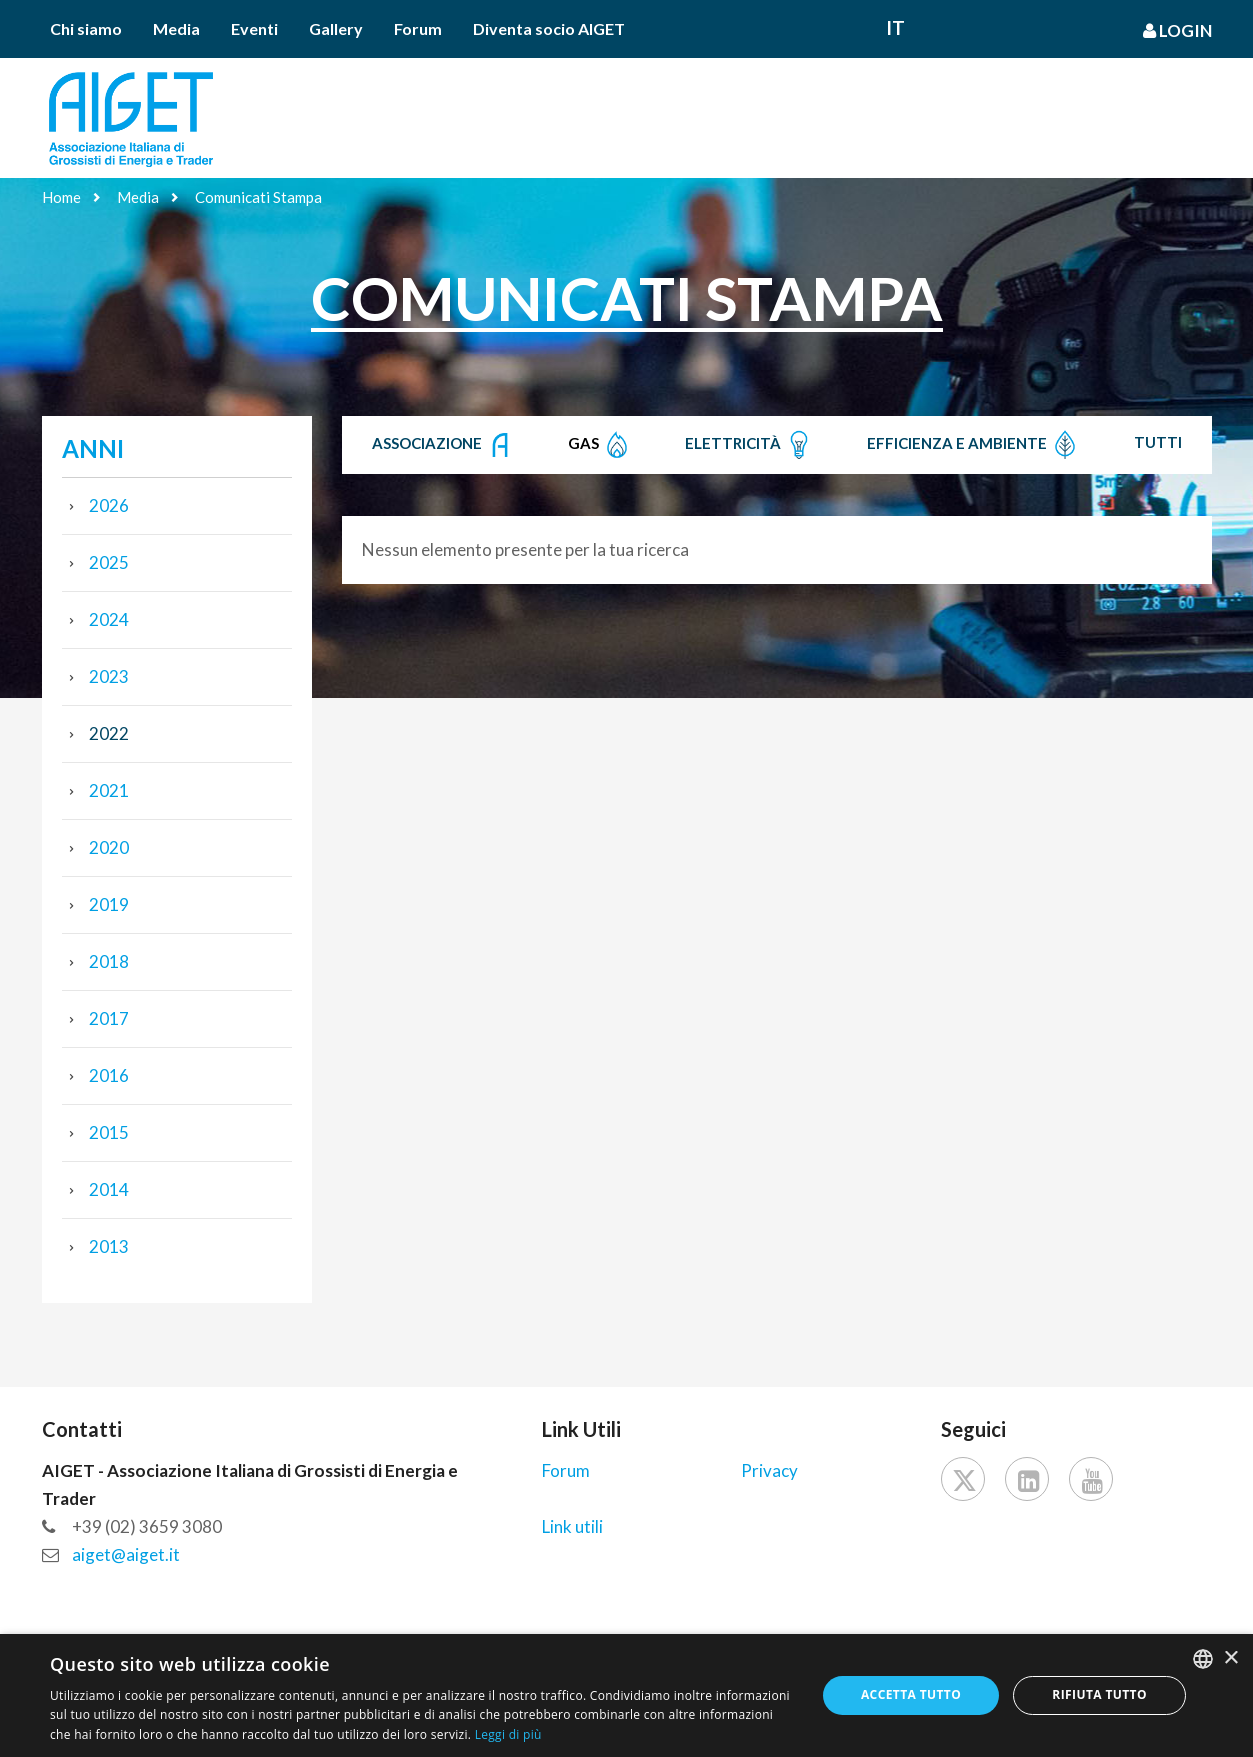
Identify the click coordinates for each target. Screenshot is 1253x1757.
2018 (109, 961)
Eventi (254, 28)
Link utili (572, 1526)
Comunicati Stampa (258, 197)
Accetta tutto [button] (911, 1694)
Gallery (336, 28)
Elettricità (749, 445)
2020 (109, 847)
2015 (109, 1132)
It (895, 27)
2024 (109, 619)
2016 (109, 1075)
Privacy (769, 1470)
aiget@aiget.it (126, 1554)
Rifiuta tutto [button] (1099, 1694)
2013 (109, 1246)
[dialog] (626, 1695)
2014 (109, 1189)
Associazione (443, 445)
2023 (109, 676)
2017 (109, 1018)
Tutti (1158, 442)
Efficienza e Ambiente (973, 445)
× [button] (1230, 1658)
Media (176, 28)
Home (61, 197)
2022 (109, 733)
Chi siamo (86, 28)
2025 (109, 562)
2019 (109, 904)
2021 (109, 790)
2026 (109, 505)
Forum (418, 28)
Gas (600, 445)
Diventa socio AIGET (549, 28)
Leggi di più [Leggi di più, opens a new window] (508, 1734)
